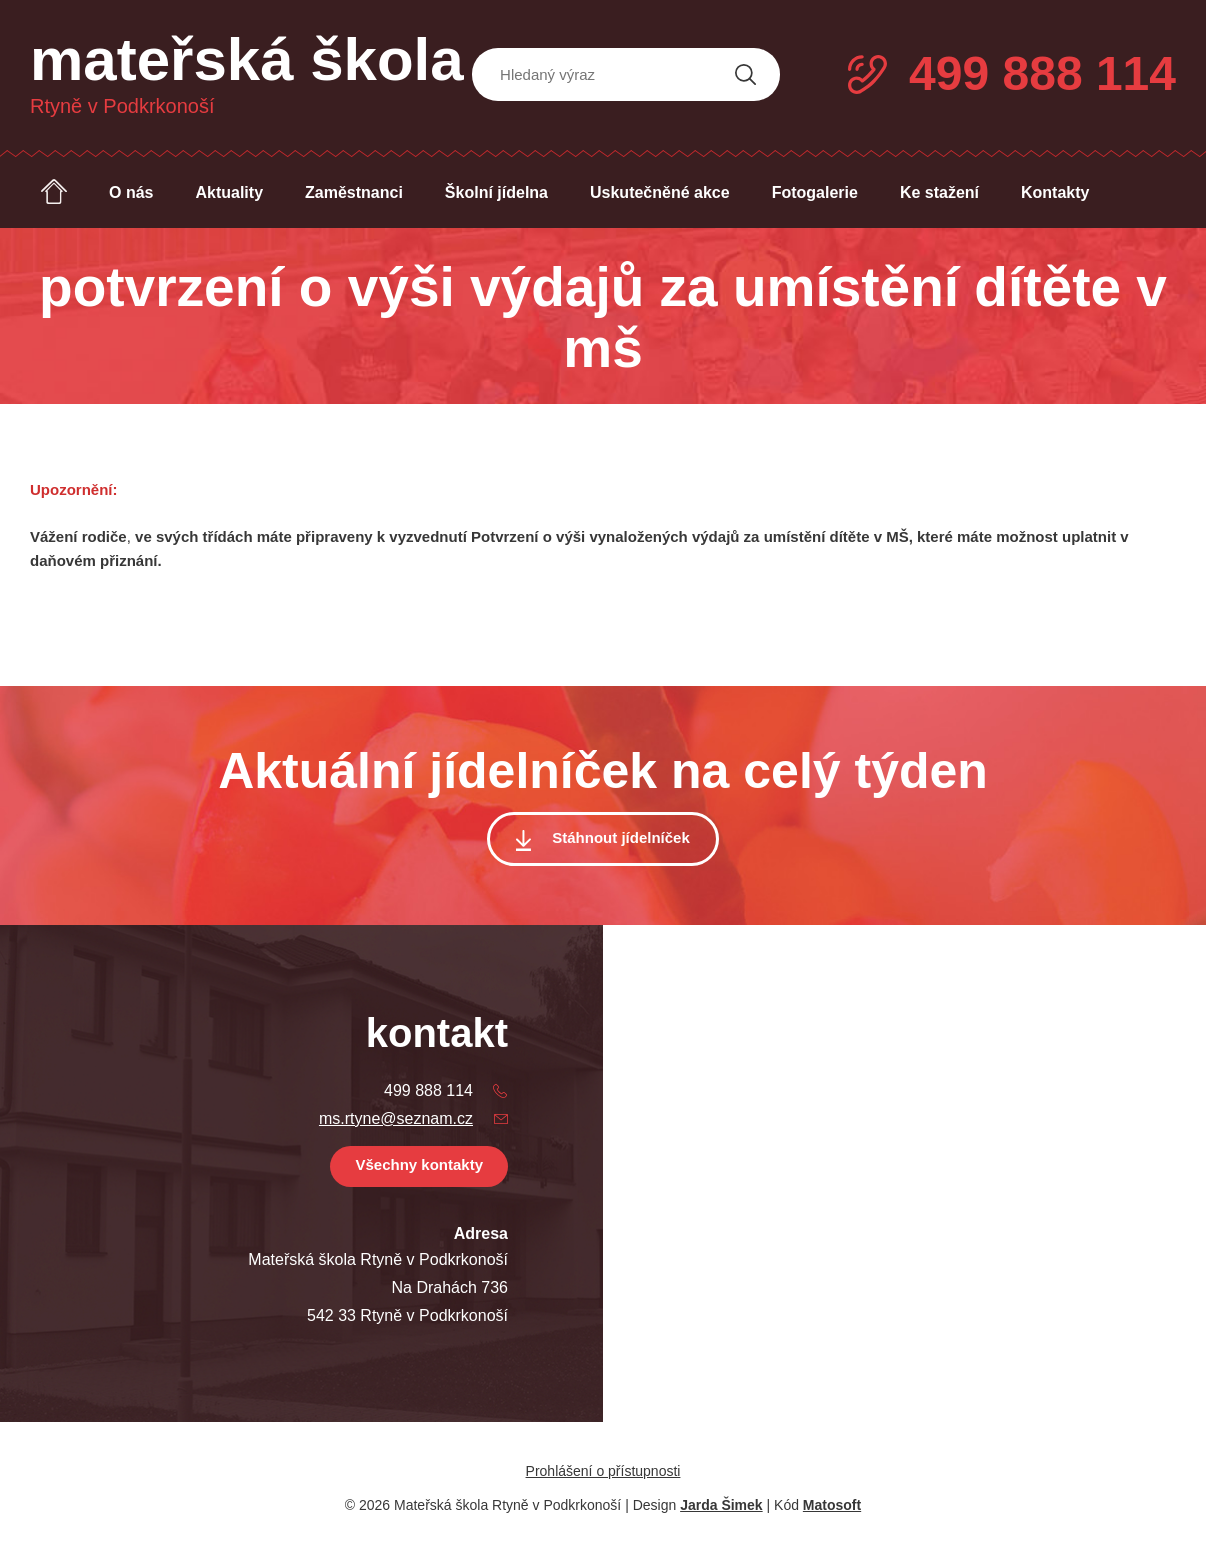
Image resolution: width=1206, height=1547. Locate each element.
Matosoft (832, 1505)
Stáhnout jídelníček (621, 837)
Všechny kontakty (419, 1164)
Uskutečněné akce (660, 192)
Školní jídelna (496, 192)
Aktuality (229, 192)
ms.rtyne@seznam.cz (396, 1118)
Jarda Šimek (721, 1505)
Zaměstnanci (354, 192)
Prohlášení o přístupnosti (603, 1471)
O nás (131, 192)
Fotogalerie (815, 192)
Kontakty (1055, 192)
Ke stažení (939, 192)
